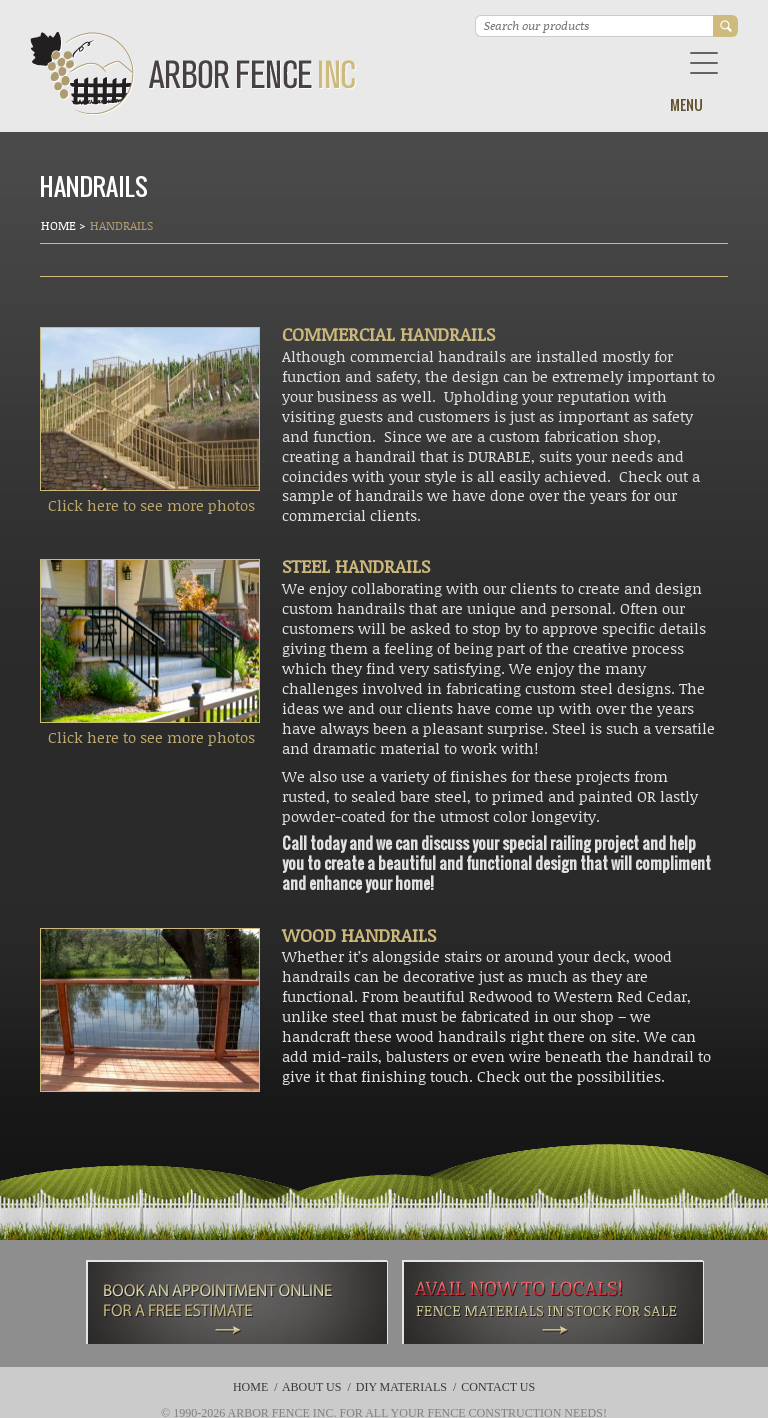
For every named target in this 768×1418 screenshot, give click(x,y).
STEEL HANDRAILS (356, 566)
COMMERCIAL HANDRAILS (388, 334)
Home (60, 225)
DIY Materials (401, 1387)
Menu (686, 104)
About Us (311, 1387)
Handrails (121, 225)
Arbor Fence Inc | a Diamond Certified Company (193, 73)
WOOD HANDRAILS (359, 935)
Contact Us (498, 1387)
